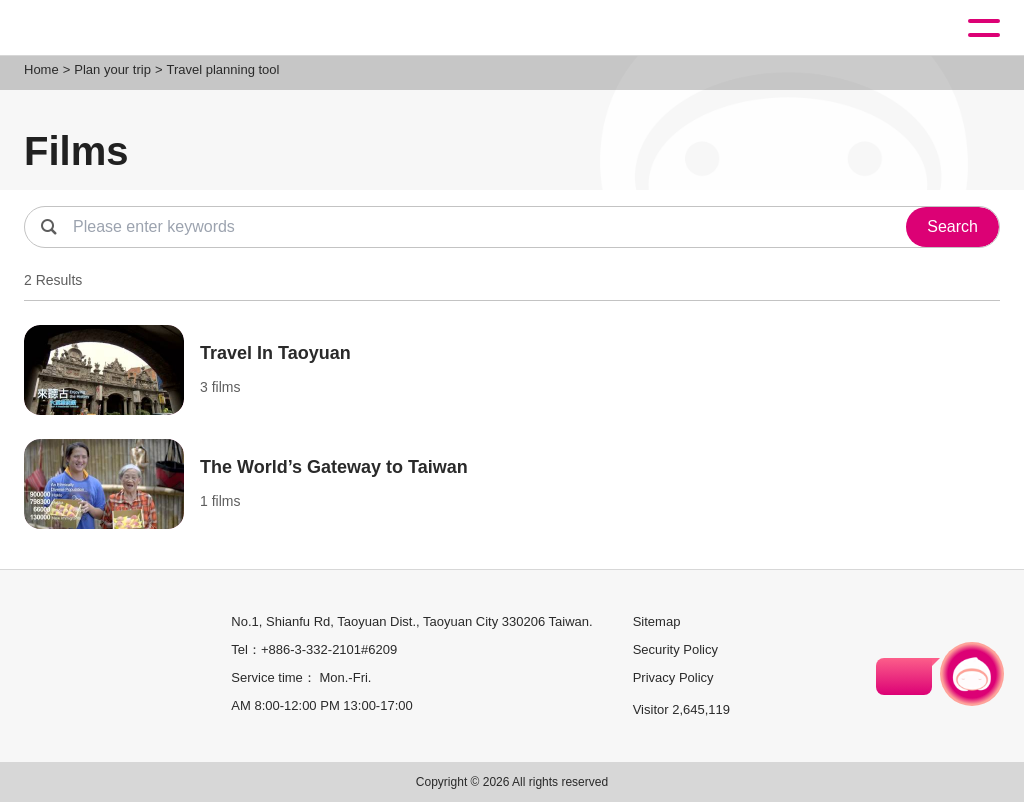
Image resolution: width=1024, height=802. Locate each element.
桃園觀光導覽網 (98, 28)
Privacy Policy (673, 677)
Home (41, 69)
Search (952, 226)
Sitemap (657, 621)
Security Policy (675, 649)
